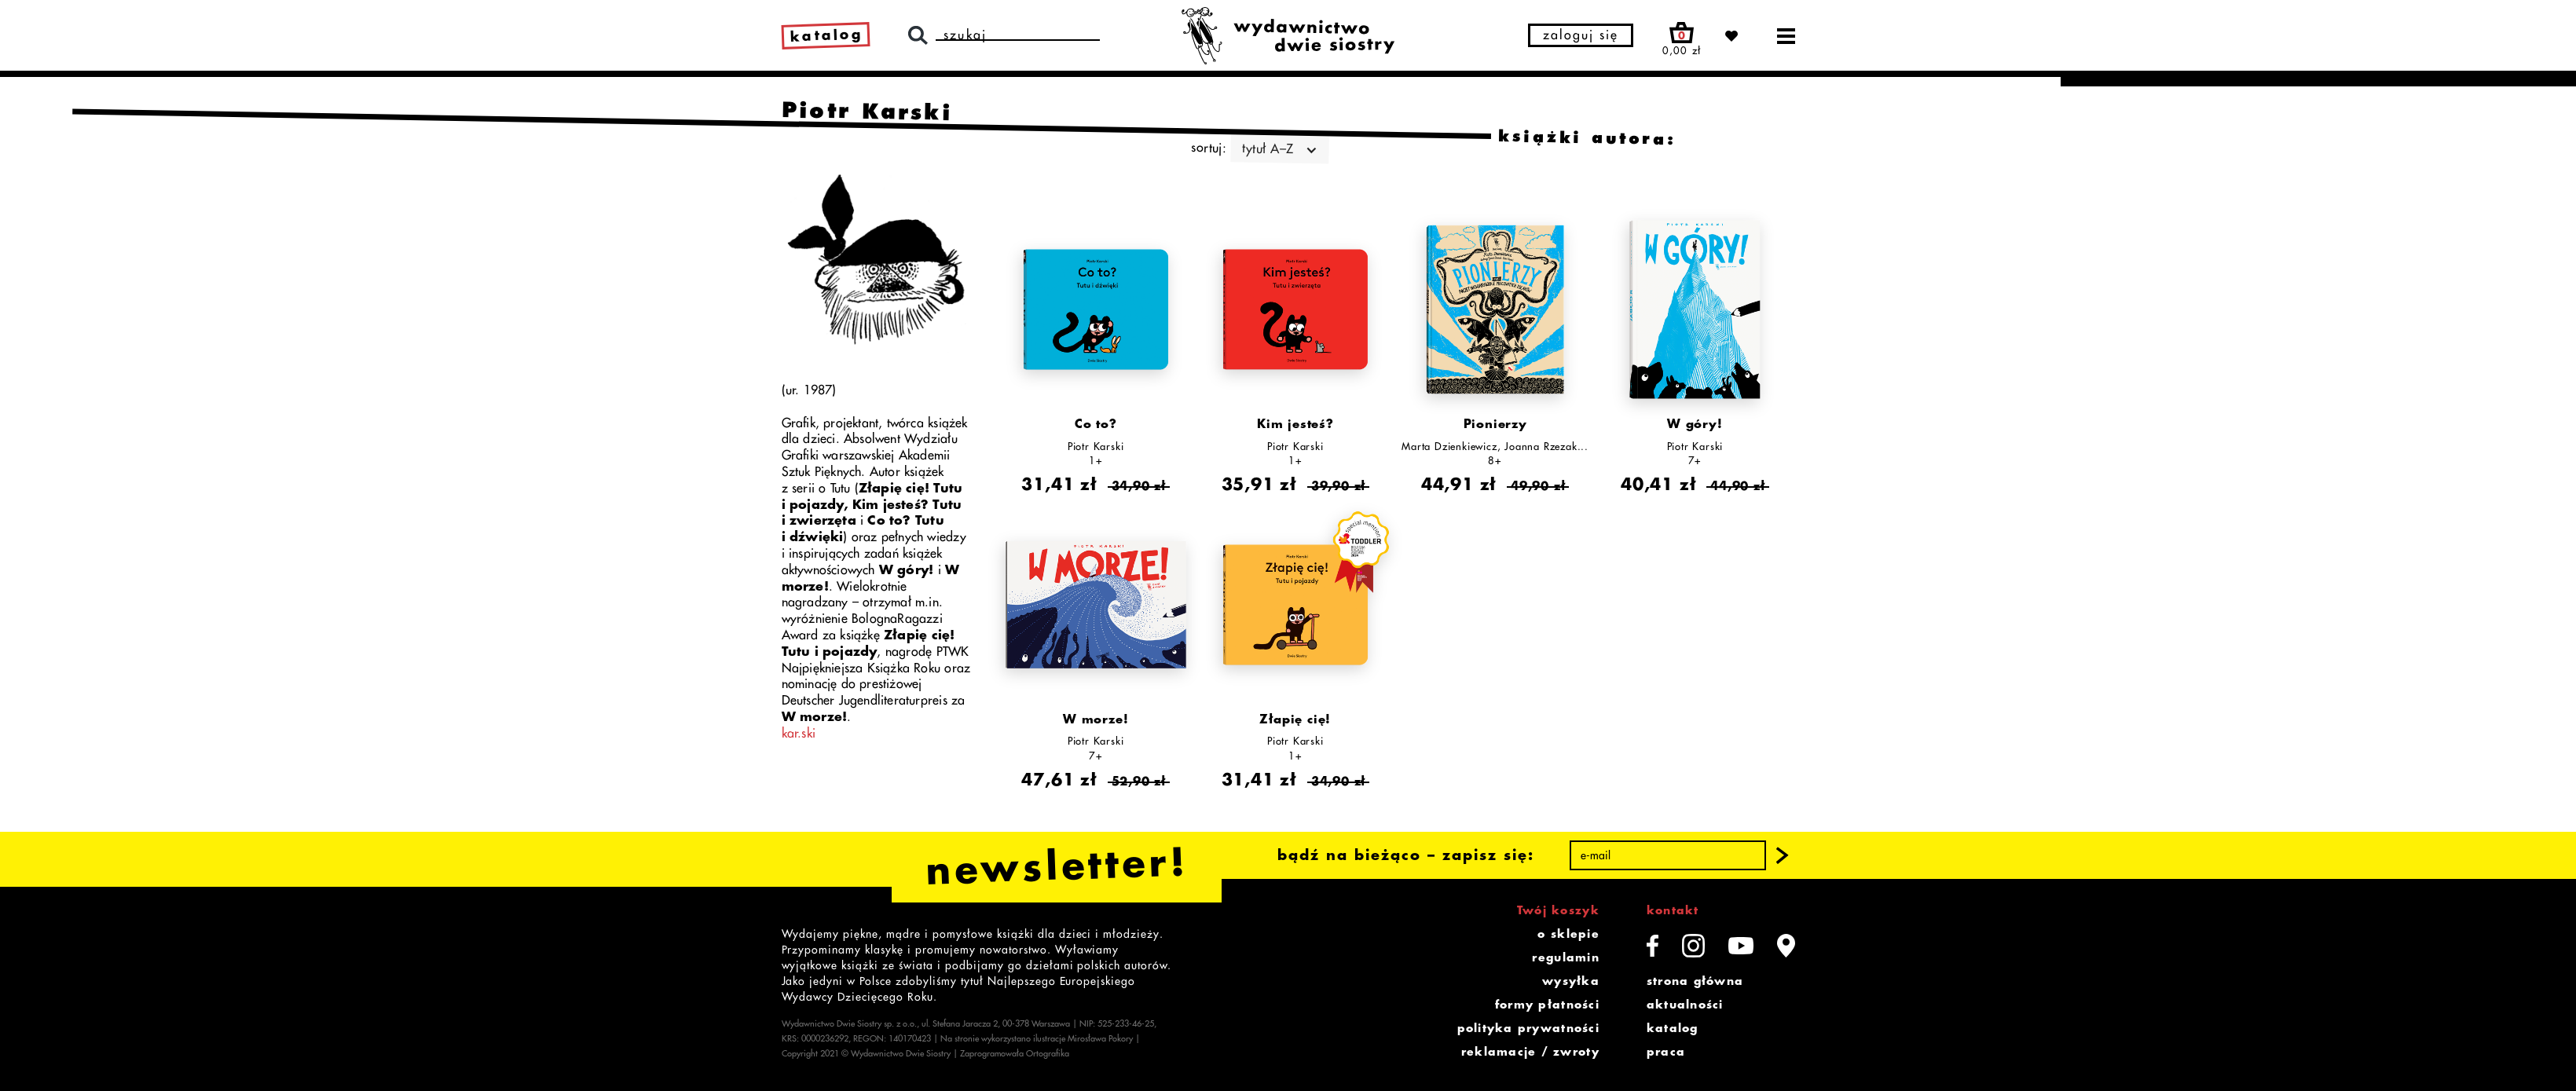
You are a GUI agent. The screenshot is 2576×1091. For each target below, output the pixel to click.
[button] (1782, 855)
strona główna (1695, 981)
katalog (1672, 1028)
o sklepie (1568, 933)
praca (1666, 1051)
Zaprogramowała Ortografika (1014, 1053)
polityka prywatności (1528, 1028)
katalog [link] (826, 35)
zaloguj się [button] (1580, 35)
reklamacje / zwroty (1530, 1051)
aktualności (1685, 1004)
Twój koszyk (1558, 910)
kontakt (1673, 910)
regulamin (1565, 957)
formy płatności (1547, 1004)
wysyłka (1570, 981)
